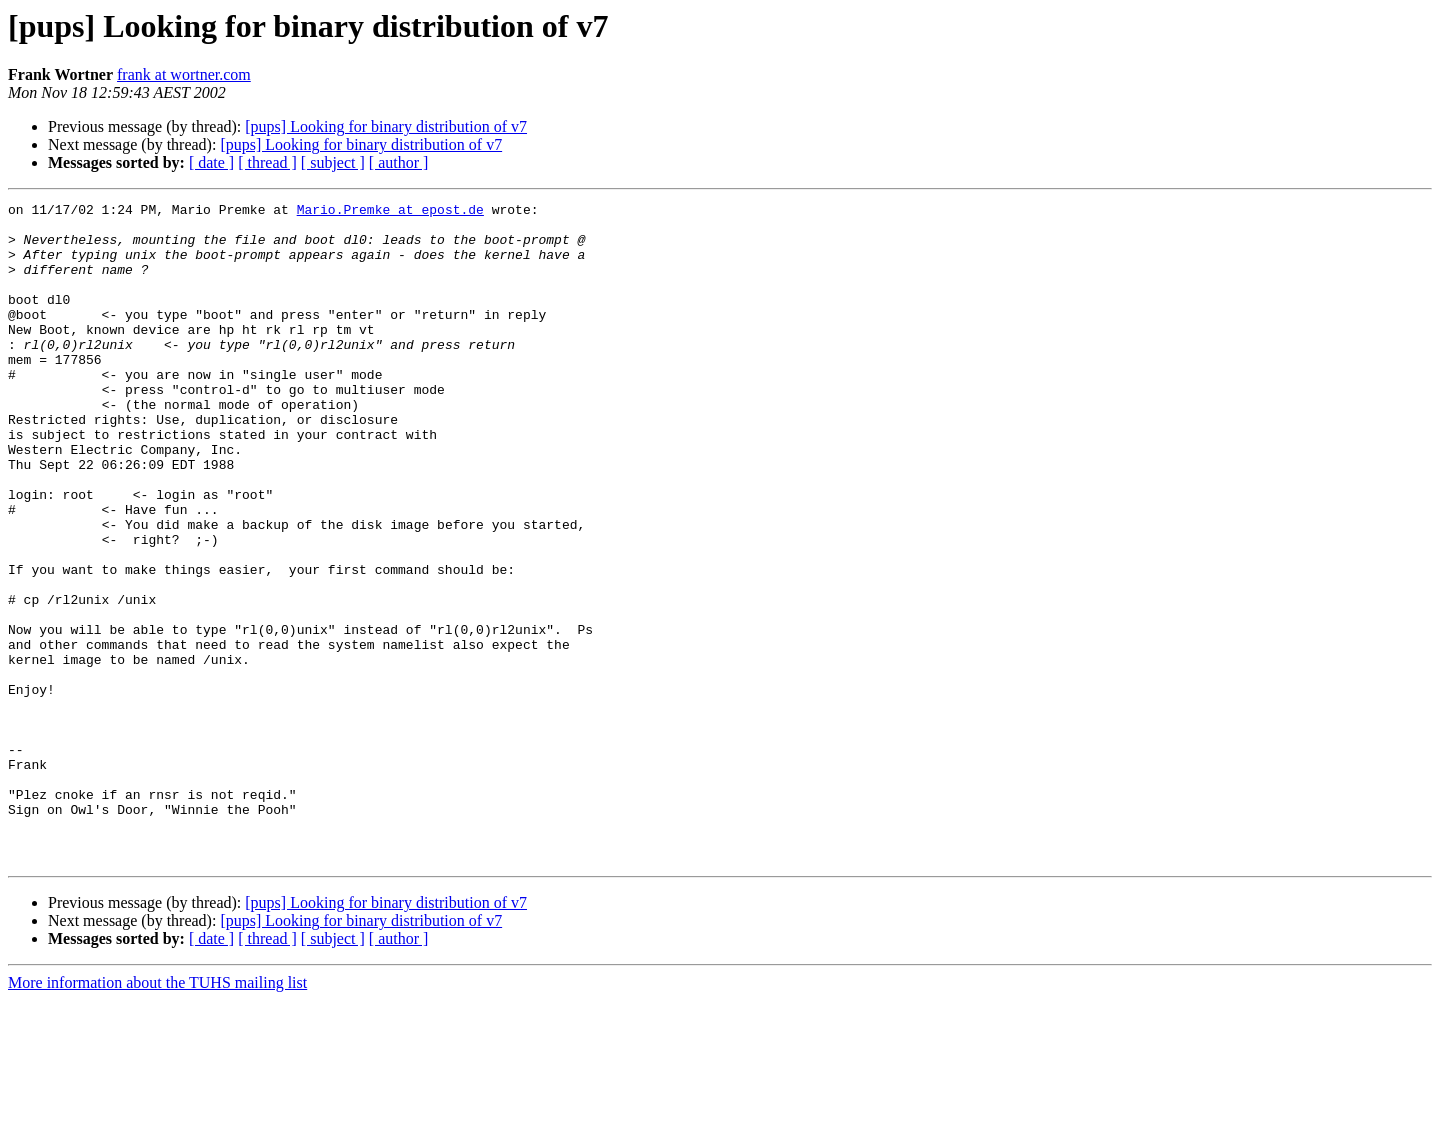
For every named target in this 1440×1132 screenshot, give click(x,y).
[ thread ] (267, 162)
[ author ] (399, 162)
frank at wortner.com (184, 74)
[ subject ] (333, 162)
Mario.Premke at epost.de (390, 212)
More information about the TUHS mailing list (157, 1114)
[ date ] (211, 162)
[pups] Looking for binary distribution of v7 (386, 126)
